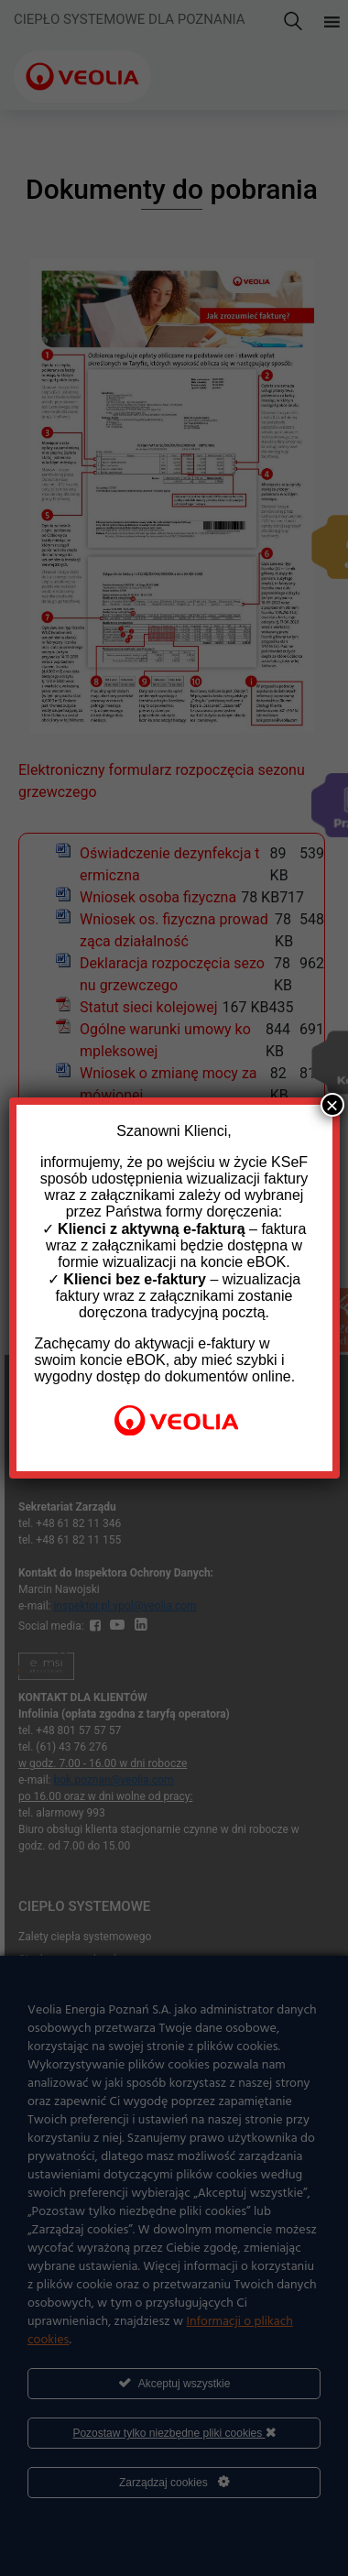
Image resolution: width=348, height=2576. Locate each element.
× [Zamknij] (331, 1105)
